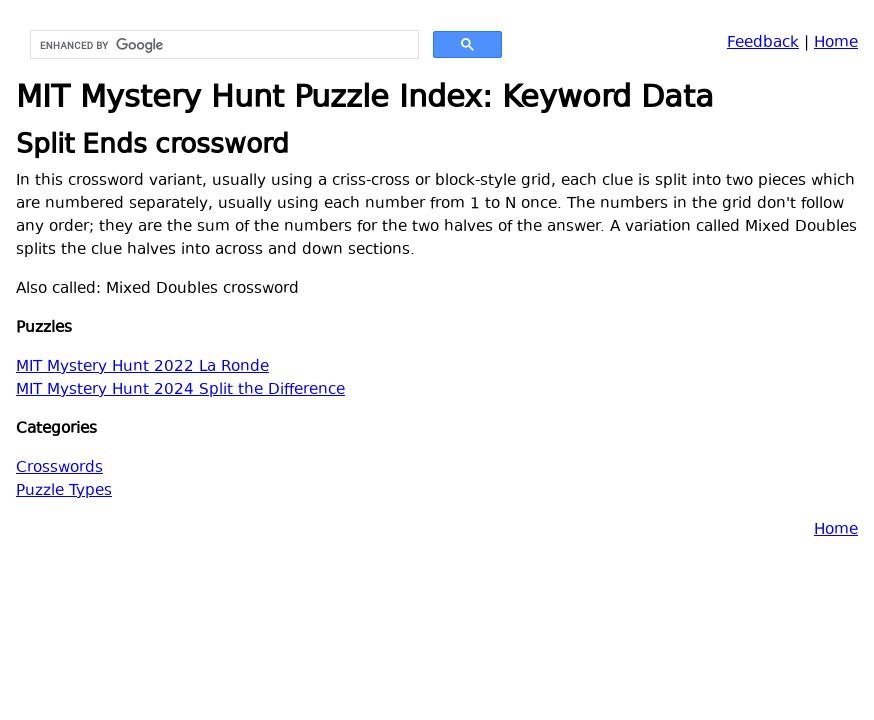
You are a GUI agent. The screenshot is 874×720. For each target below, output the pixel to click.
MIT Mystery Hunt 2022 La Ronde (142, 367)
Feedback (763, 43)
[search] (222, 45)
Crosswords (59, 468)
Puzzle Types (64, 491)
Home (836, 43)
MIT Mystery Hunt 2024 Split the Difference (180, 390)
